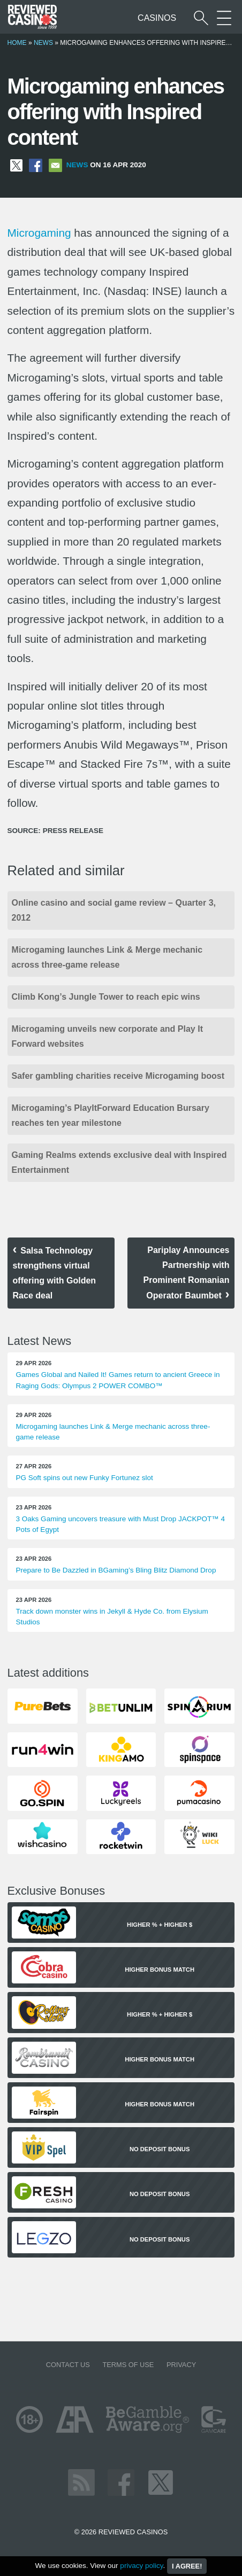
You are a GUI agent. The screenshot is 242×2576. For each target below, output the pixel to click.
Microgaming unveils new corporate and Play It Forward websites (107, 1036)
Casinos (157, 17)
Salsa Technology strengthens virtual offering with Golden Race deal (54, 1273)
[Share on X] (16, 165)
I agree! (187, 2566)
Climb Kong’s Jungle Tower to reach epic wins (106, 996)
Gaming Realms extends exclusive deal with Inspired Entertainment (119, 1162)
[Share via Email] (55, 165)
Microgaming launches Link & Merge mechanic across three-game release (107, 957)
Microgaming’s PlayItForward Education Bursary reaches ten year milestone (110, 1115)
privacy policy (141, 2566)
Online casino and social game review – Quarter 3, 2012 (114, 910)
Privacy (181, 2365)
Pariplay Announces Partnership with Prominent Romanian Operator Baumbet (186, 1273)
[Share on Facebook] (35, 165)
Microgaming (39, 233)
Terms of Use (128, 2365)
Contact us (68, 2365)
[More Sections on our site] (224, 17)
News (43, 42)
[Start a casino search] (201, 17)
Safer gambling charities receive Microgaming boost (118, 1075)
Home (17, 42)
